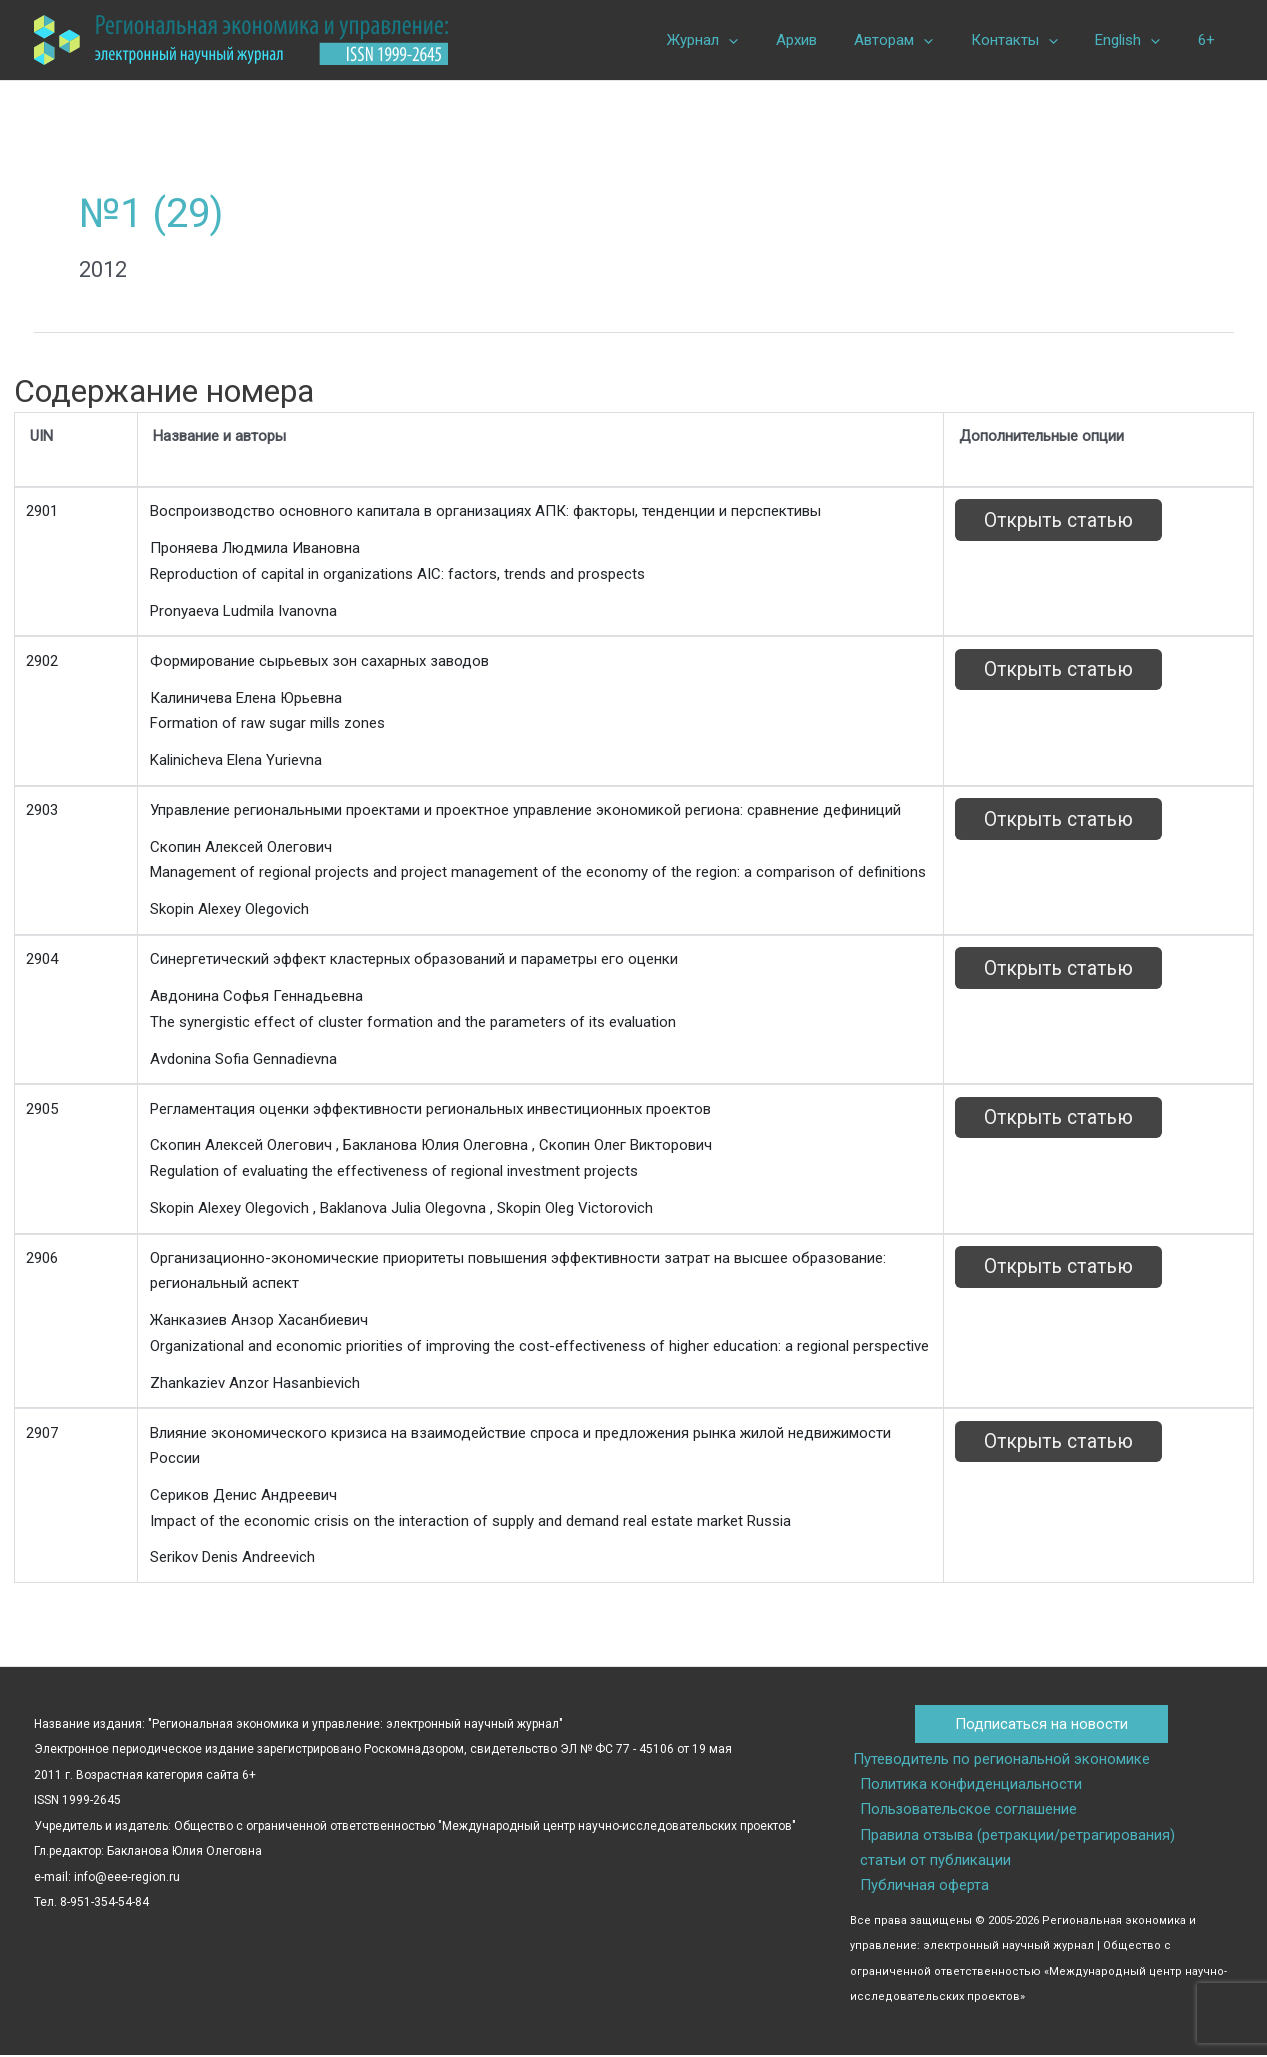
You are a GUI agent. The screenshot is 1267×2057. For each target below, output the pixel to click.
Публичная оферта (922, 1887)
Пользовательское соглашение (967, 1810)
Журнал (744, 40)
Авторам (920, 40)
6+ (1210, 40)
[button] (770, 40)
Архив (830, 40)
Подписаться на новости (1041, 1724)
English (1139, 40)
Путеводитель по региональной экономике (998, 1759)
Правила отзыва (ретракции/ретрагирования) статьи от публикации (1041, 1849)
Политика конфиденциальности (969, 1785)
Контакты (1033, 40)
